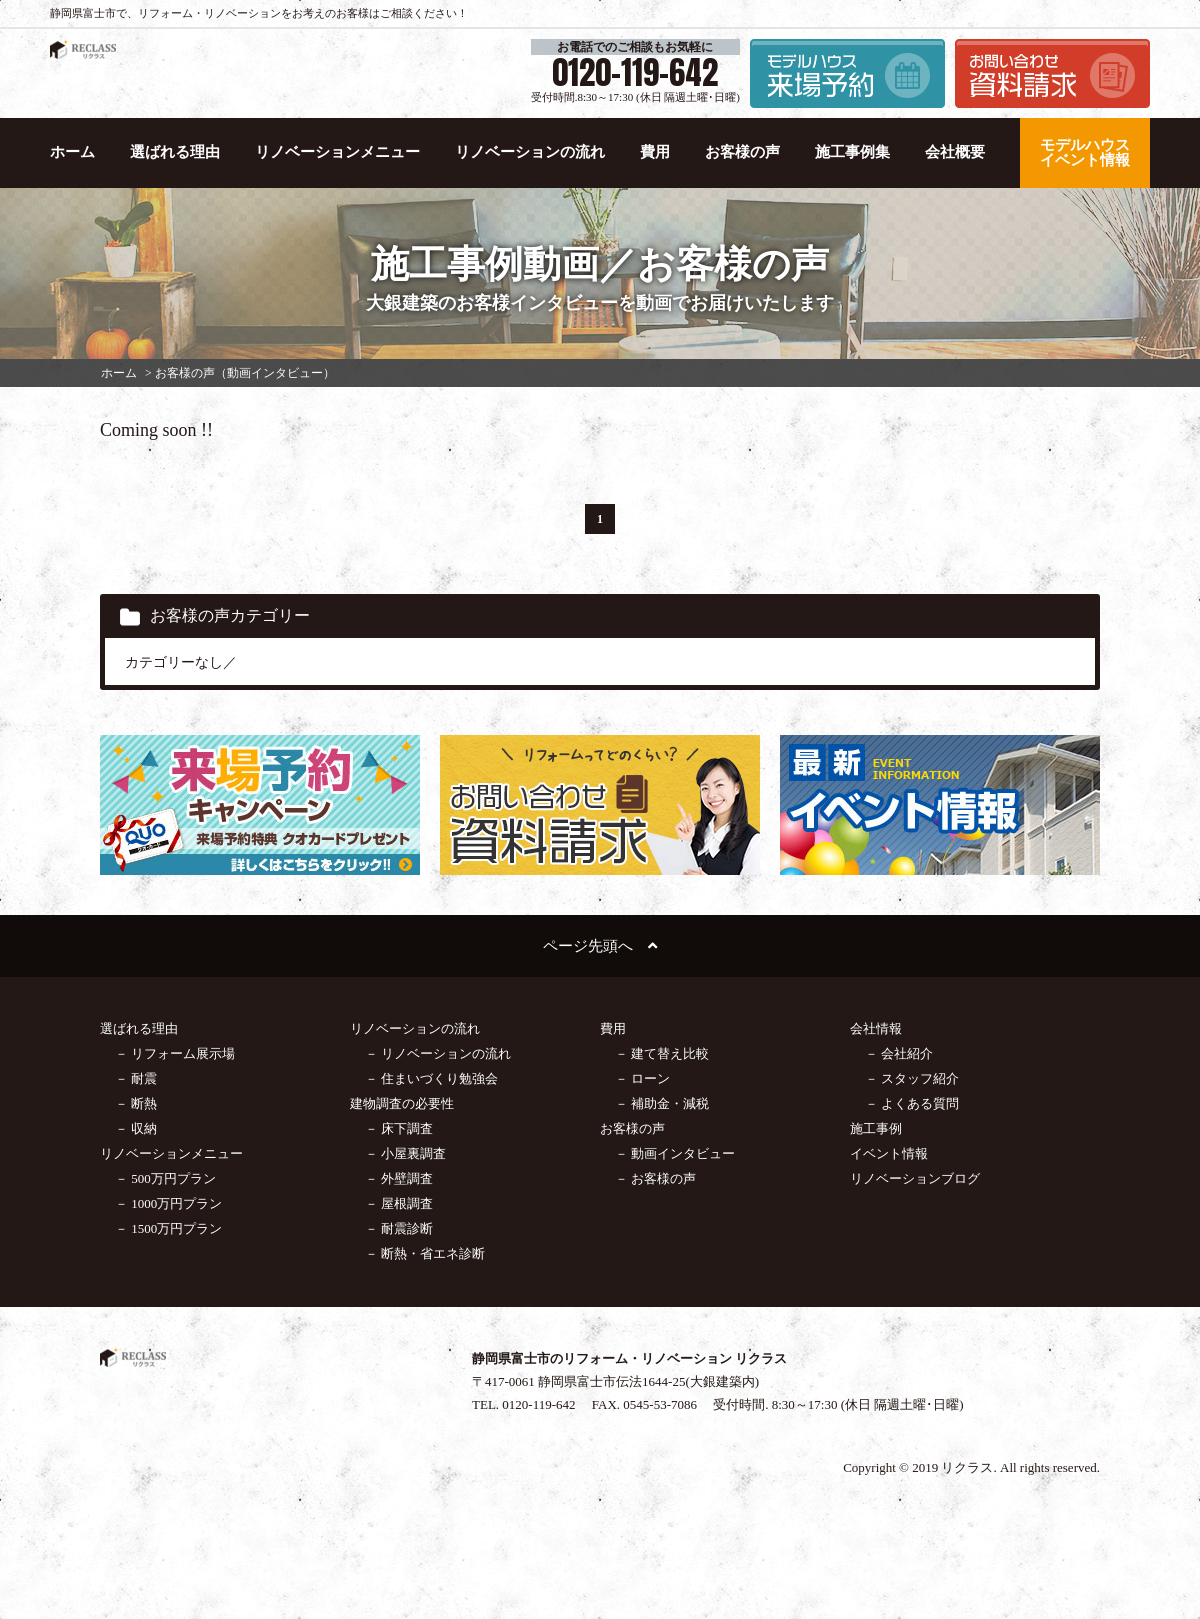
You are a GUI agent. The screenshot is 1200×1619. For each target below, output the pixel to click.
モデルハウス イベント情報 (1085, 152)
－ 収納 (136, 1128)
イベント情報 (889, 1153)
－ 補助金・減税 (662, 1103)
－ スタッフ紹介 (912, 1078)
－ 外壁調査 (399, 1178)
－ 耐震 (136, 1078)
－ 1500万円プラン (168, 1228)
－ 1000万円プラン (168, 1203)
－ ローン (642, 1078)
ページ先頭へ (600, 946)
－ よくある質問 (912, 1103)
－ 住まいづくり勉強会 (431, 1078)
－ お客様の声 (655, 1178)
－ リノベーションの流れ (438, 1053)
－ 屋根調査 (399, 1203)
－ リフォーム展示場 (175, 1053)
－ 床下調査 (399, 1128)
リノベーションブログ (915, 1178)
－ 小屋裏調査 (405, 1153)
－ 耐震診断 (399, 1228)
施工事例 (876, 1128)
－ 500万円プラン (165, 1178)
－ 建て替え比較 (662, 1053)
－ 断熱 (136, 1103)
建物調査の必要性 (402, 1103)
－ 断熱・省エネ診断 (425, 1253)
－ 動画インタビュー (675, 1153)
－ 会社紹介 (899, 1053)
